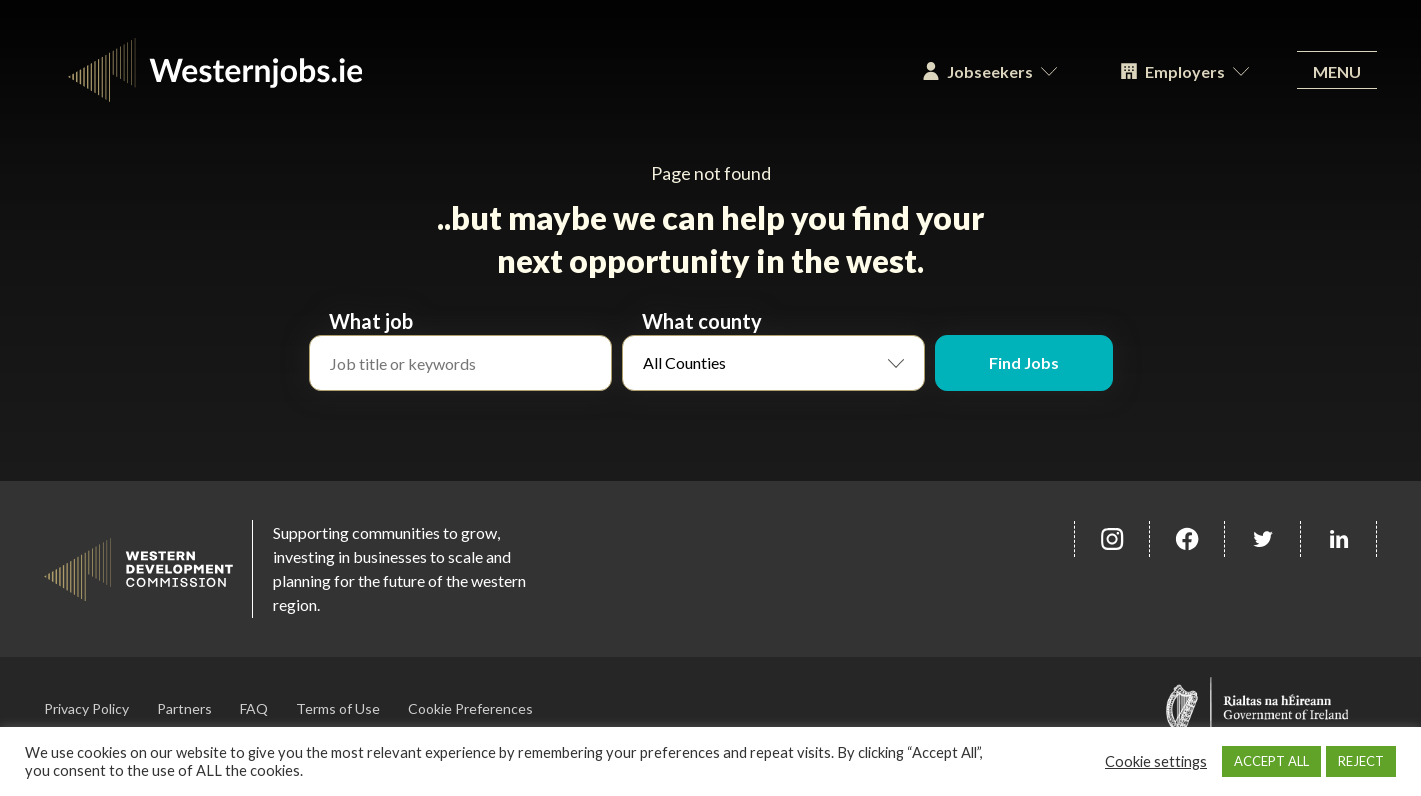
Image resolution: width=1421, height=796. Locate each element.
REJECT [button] (1361, 761)
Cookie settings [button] (1156, 761)
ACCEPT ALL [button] (1271, 761)
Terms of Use (338, 708)
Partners (184, 708)
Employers (1185, 71)
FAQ (254, 708)
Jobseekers (990, 71)
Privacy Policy (86, 708)
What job (371, 321)
